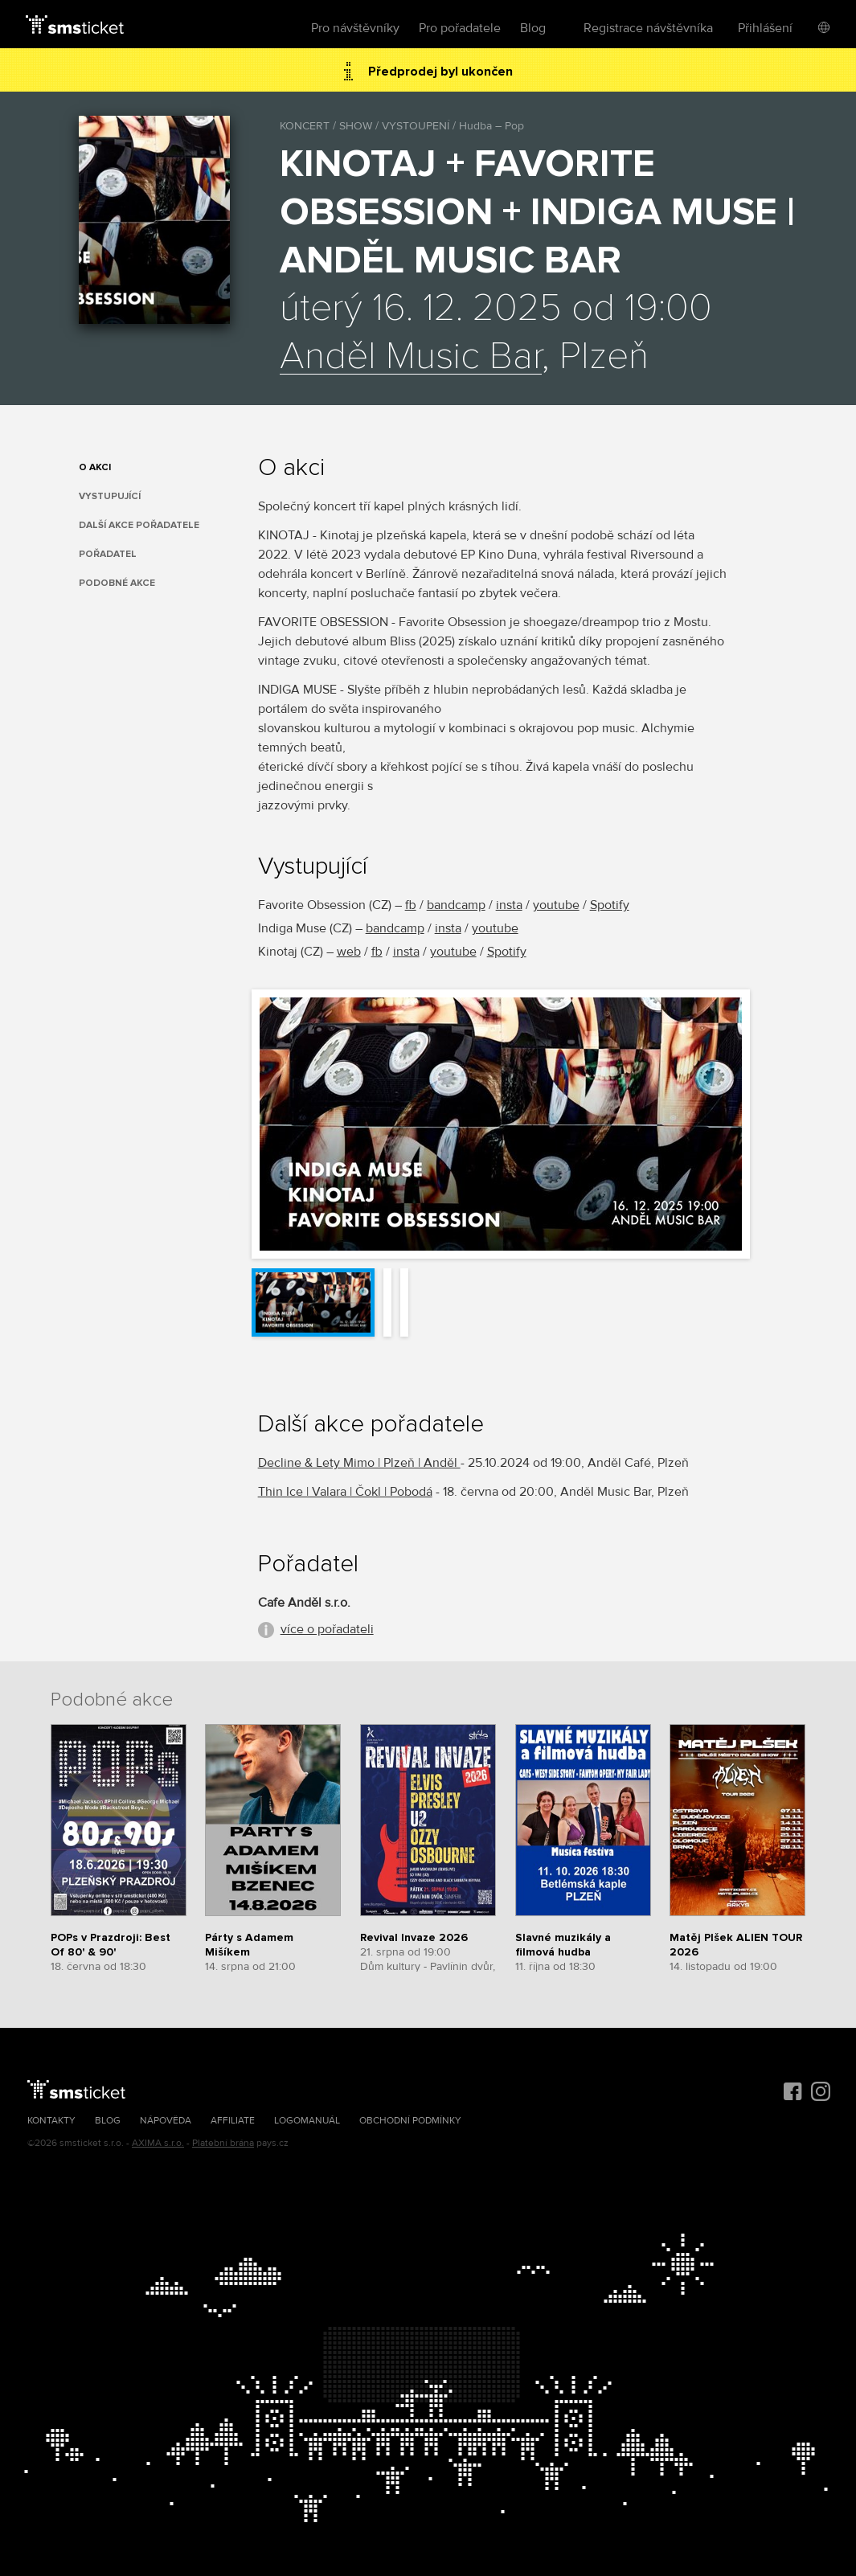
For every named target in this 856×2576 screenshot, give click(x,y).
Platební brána (223, 2143)
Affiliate (233, 2121)
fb (410, 905)
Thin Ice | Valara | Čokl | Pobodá (345, 1492)
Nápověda (165, 2121)
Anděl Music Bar (411, 357)
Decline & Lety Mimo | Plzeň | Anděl (359, 1463)
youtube (556, 905)
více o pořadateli (327, 1629)
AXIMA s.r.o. (158, 2143)
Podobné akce (117, 583)
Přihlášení (765, 28)
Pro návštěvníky (355, 28)
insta (509, 905)
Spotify (609, 905)
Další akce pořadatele (139, 525)
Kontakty (51, 2121)
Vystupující (110, 496)
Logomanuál (307, 2121)
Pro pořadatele (460, 28)
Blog (533, 28)
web (349, 952)
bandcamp (456, 905)
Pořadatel (108, 554)
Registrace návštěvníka (648, 28)
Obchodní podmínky (410, 2121)
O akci (95, 467)
